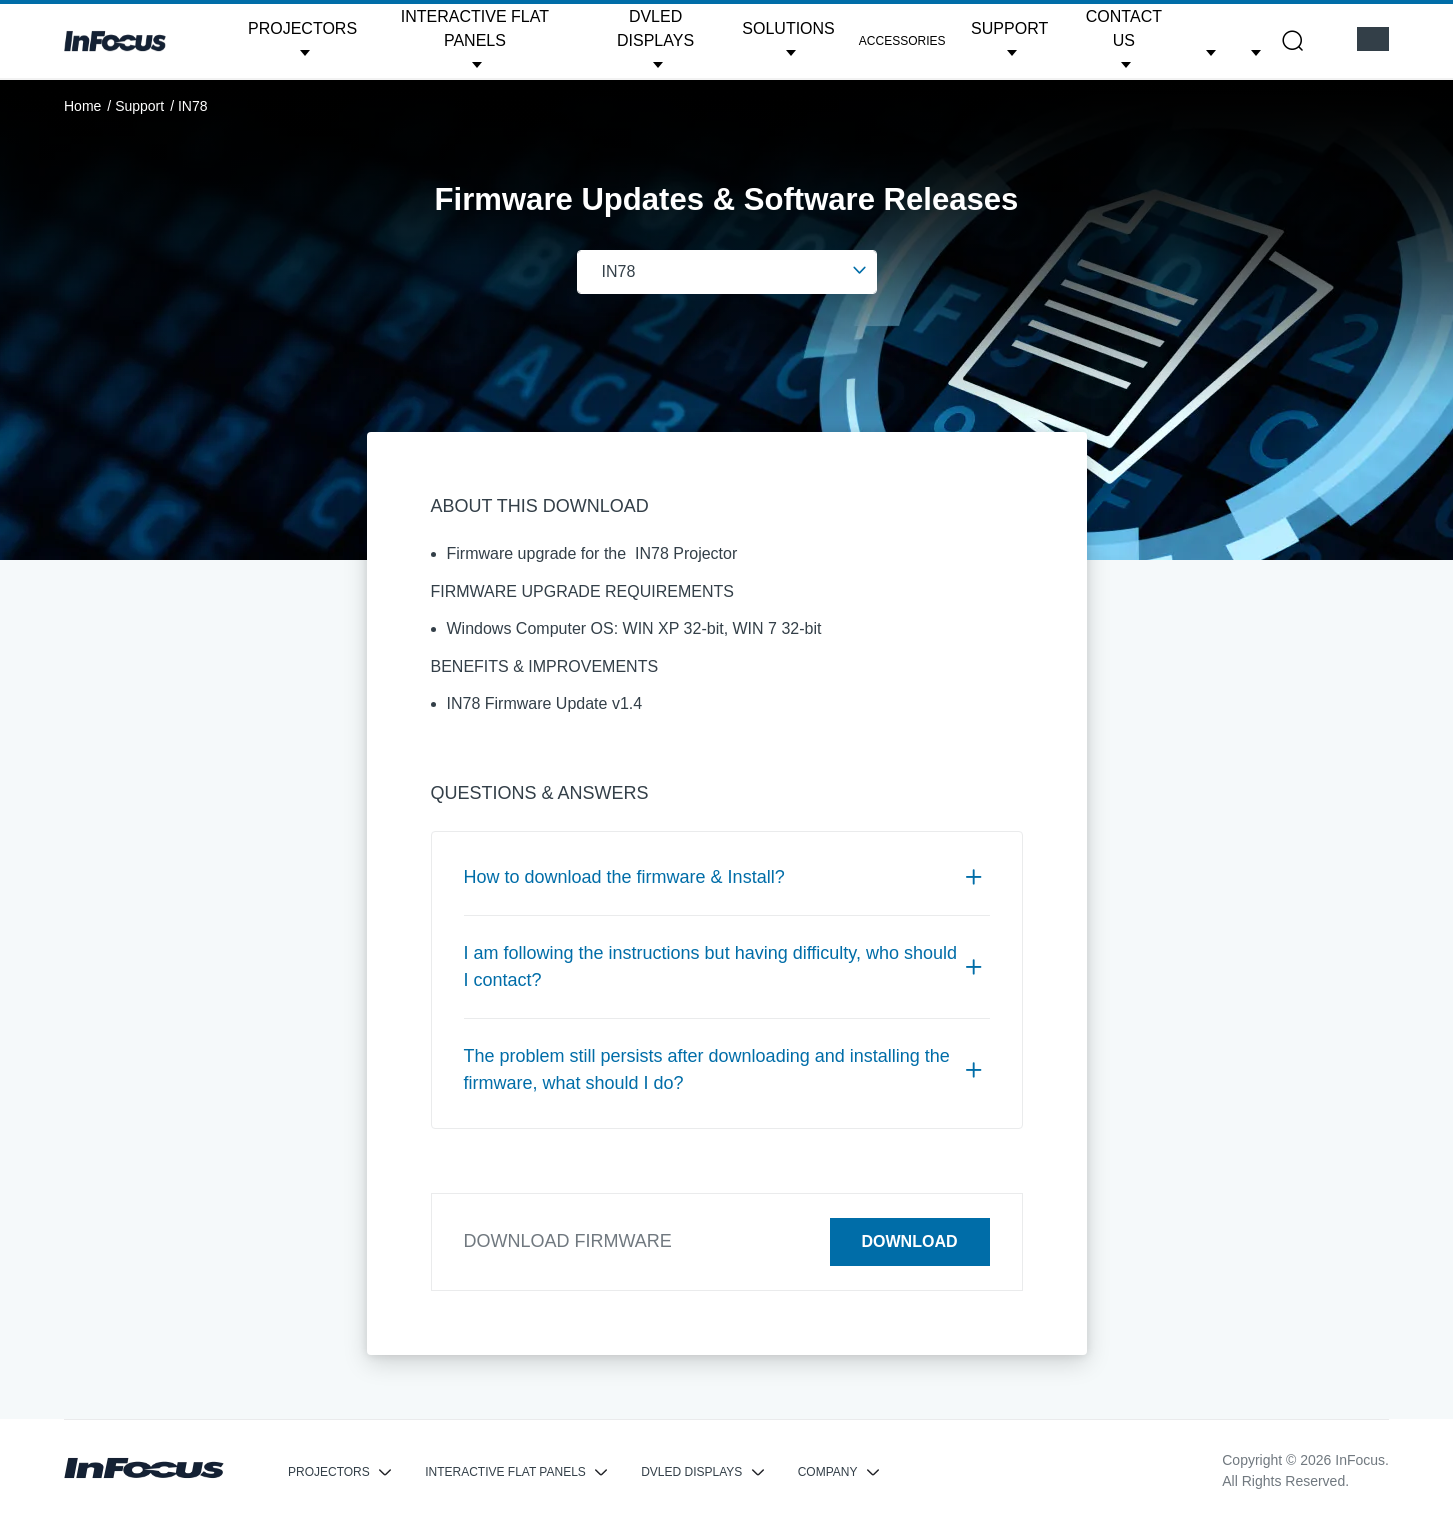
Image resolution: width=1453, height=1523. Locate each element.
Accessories (902, 41)
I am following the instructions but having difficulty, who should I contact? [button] (723, 966)
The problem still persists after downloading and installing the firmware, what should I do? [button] (723, 1069)
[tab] (727, 877)
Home (82, 106)
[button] (302, 41)
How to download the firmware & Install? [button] (723, 877)
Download (910, 1241)
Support (139, 106)
